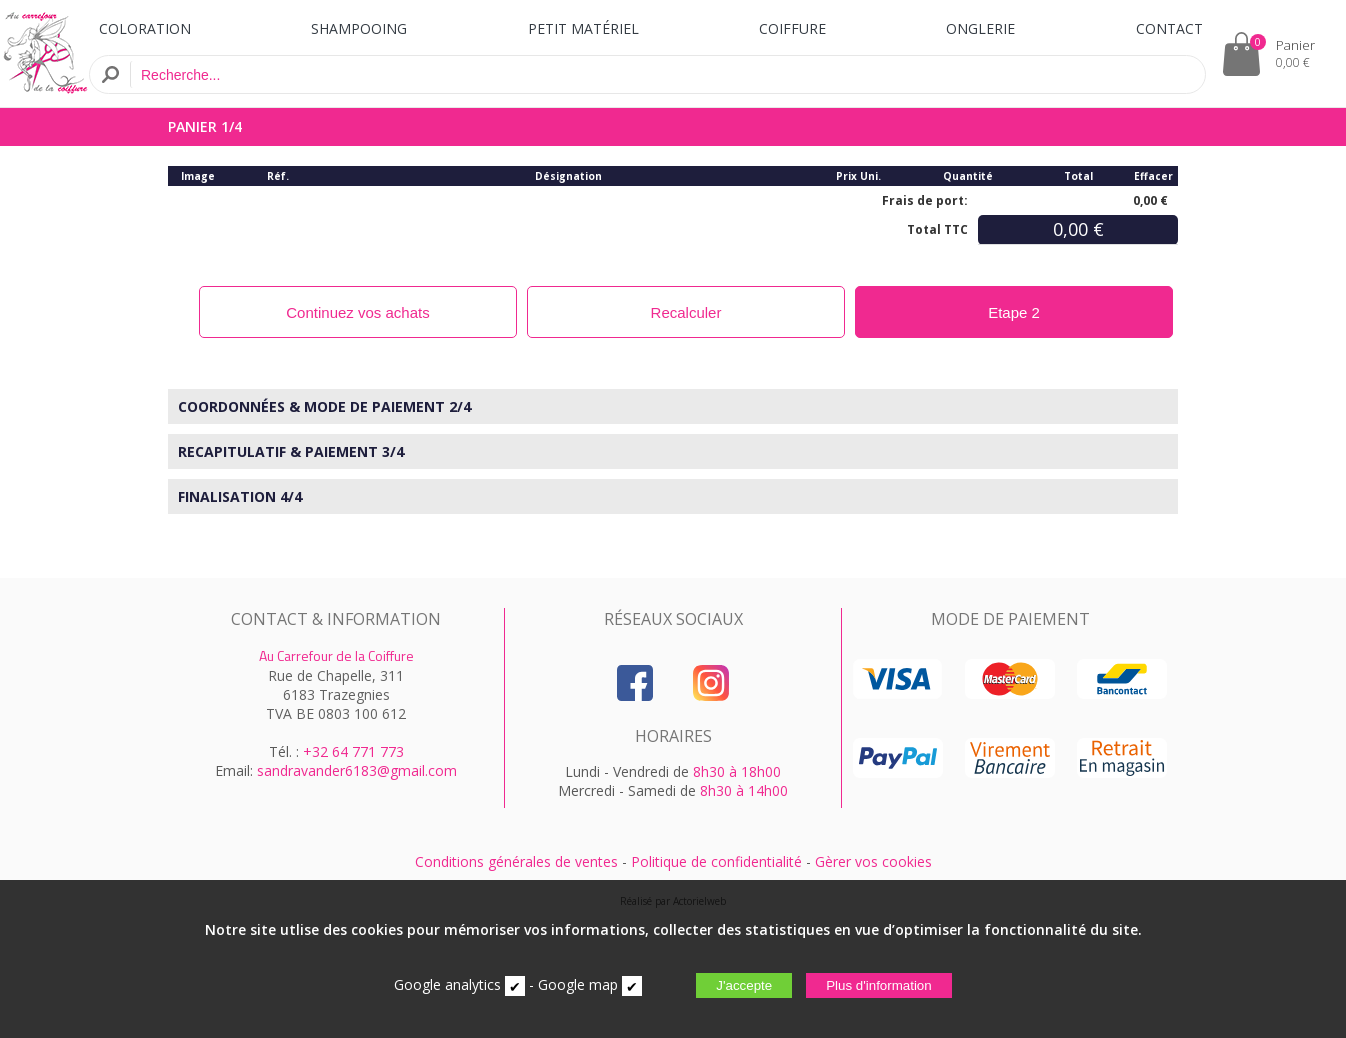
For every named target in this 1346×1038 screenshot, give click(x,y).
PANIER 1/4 (205, 126)
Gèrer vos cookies (873, 861)
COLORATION (145, 28)
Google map (578, 984)
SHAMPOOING (359, 28)
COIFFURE (792, 28)
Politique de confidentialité (716, 861)
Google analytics (447, 984)
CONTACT (1169, 28)
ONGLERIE (980, 28)
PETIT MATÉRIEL (583, 28)
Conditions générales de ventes (516, 861)
